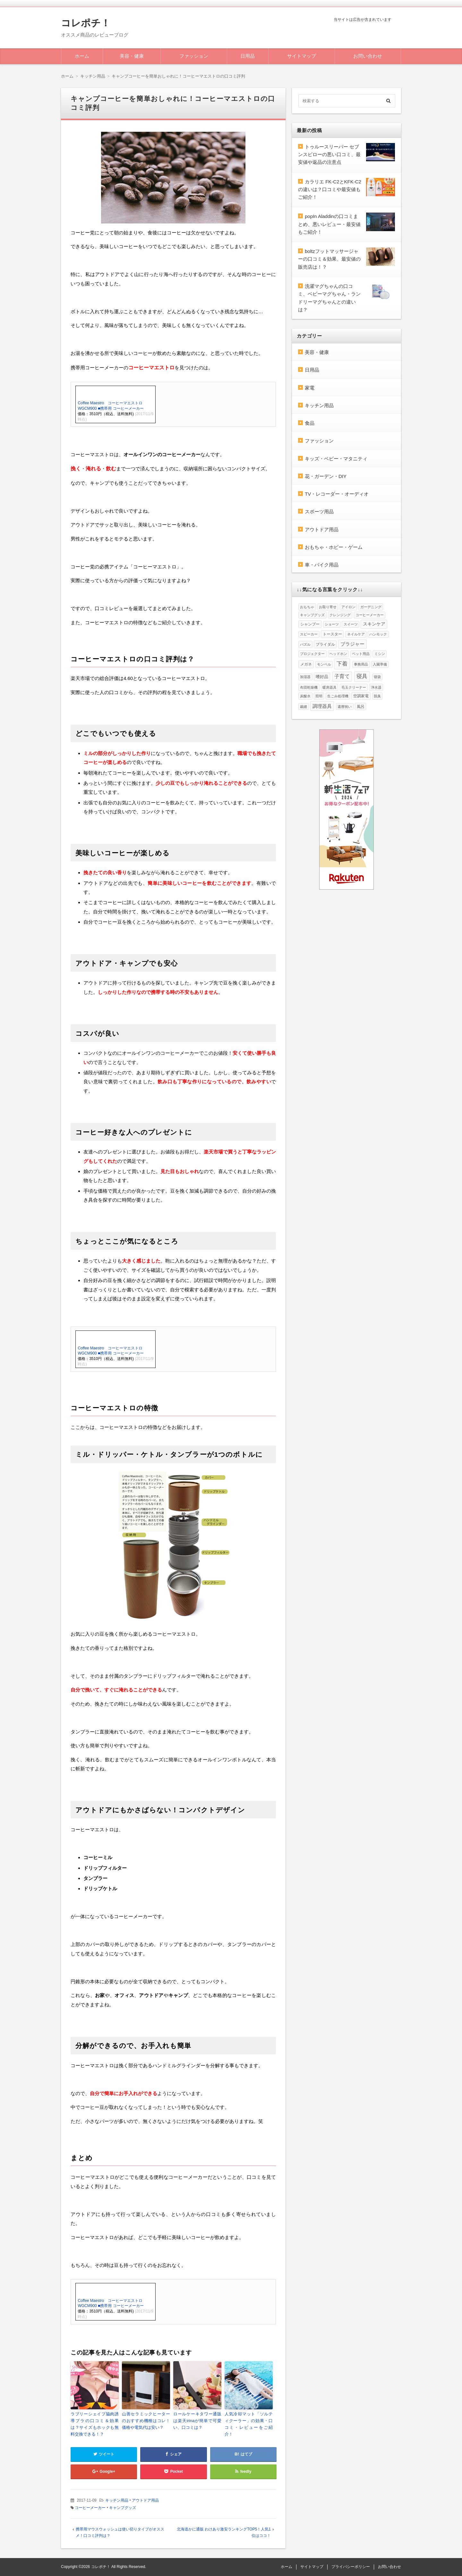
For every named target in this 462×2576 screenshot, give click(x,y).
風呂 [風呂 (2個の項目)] (360, 706)
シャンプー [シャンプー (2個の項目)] (310, 624)
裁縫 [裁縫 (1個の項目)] (303, 707)
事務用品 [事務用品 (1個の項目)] (361, 664)
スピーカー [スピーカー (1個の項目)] (309, 634)
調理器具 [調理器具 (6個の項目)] (322, 706)
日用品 (247, 56)
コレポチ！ (85, 23)
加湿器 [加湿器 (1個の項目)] (305, 677)
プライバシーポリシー (350, 2566)
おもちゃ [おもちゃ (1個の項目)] (307, 607)
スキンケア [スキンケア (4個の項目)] (374, 623)
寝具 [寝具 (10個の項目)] (361, 676)
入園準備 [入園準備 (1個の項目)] (380, 664)
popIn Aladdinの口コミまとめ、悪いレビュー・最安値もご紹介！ (329, 224)
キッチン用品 (116, 2500)
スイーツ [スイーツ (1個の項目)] (351, 624)
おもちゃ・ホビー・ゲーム (334, 547)
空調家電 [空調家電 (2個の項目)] (361, 696)
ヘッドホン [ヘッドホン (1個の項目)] (338, 654)
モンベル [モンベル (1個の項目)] (324, 664)
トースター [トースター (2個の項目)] (332, 634)
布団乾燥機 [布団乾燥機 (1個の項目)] (309, 687)
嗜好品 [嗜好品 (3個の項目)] (322, 676)
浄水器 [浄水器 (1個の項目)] (376, 687)
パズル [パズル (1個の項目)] (305, 644)
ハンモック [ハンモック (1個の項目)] (378, 634)
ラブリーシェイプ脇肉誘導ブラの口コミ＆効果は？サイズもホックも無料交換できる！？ (95, 2424)
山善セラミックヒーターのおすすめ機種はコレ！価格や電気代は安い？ (146, 2421)
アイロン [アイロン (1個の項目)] (348, 607)
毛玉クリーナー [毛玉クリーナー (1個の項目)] (353, 687)
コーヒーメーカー (90, 2507)
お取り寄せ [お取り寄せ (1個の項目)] (328, 607)
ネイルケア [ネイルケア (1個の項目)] (356, 634)
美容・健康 (132, 56)
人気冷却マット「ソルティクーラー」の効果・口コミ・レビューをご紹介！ (249, 2424)
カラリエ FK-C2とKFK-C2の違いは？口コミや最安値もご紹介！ (329, 189)
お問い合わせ (367, 56)
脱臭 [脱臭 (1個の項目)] (377, 696)
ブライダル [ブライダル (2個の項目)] (325, 644)
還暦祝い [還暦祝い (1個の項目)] (345, 707)
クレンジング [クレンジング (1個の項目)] (340, 615)
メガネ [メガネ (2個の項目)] (306, 664)
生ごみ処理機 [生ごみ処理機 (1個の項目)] (337, 696)
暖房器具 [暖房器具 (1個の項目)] (329, 687)
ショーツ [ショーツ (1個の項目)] (332, 624)
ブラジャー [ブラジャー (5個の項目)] (352, 644)
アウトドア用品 (145, 2500)
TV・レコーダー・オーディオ (337, 494)
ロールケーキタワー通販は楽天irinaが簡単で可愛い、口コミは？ (197, 2421)
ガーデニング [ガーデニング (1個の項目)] (370, 607)
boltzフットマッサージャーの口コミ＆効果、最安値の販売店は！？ (329, 259)
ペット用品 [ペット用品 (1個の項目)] (361, 654)
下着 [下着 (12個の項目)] (342, 663)
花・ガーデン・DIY (325, 476)
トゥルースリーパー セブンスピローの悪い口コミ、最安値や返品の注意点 (329, 154)
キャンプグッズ (122, 2507)
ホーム (82, 56)
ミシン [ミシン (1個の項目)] (379, 654)
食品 (309, 423)
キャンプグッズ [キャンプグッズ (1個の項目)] (312, 615)
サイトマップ (301, 56)
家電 (309, 387)
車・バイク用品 (321, 564)
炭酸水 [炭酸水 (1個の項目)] (305, 696)
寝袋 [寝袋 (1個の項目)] (377, 677)
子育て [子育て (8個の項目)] (342, 676)
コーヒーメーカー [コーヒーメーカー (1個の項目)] (369, 615)
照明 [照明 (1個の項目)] (318, 696)
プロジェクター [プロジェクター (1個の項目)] (312, 654)
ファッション (193, 56)
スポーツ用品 (319, 511)
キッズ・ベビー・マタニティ (336, 458)
